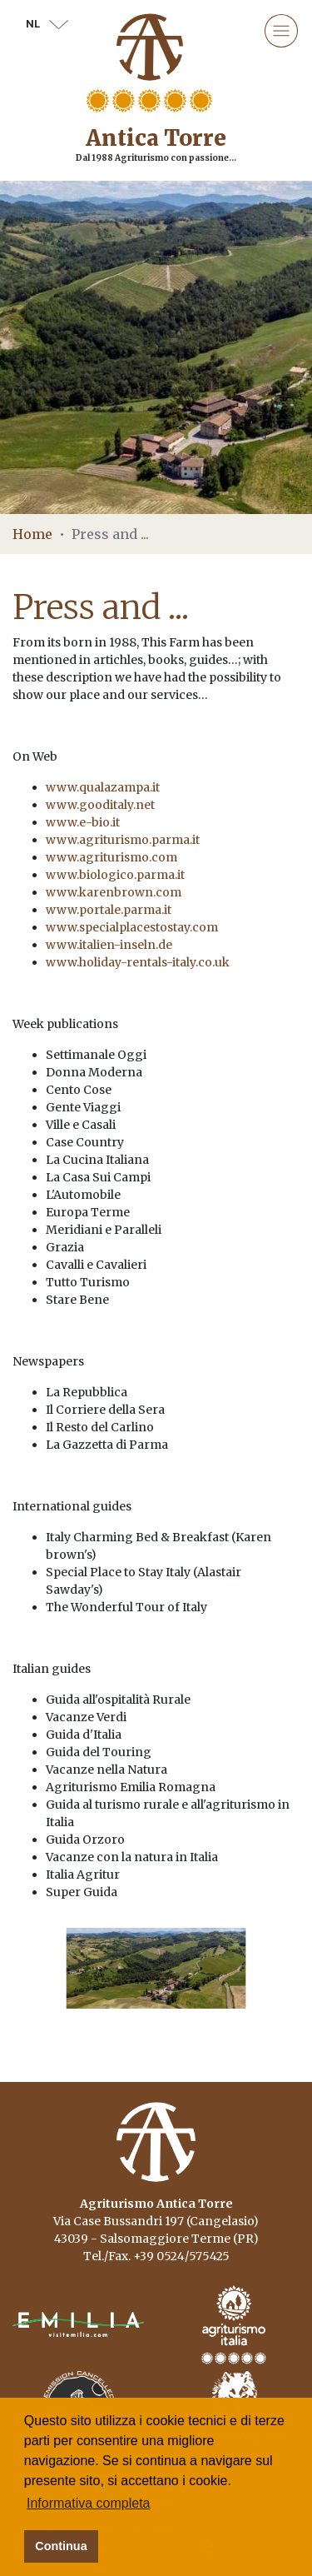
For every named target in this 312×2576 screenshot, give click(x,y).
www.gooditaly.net (100, 804)
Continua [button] (61, 2546)
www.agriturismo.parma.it (123, 839)
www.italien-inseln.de (109, 944)
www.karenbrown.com (113, 892)
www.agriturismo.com (111, 857)
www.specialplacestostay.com (132, 927)
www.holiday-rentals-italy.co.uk (138, 962)
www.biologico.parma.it (115, 874)
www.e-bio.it (83, 822)
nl (47, 23)
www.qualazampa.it (103, 787)
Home (32, 534)
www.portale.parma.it (108, 909)
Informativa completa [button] (89, 2503)
